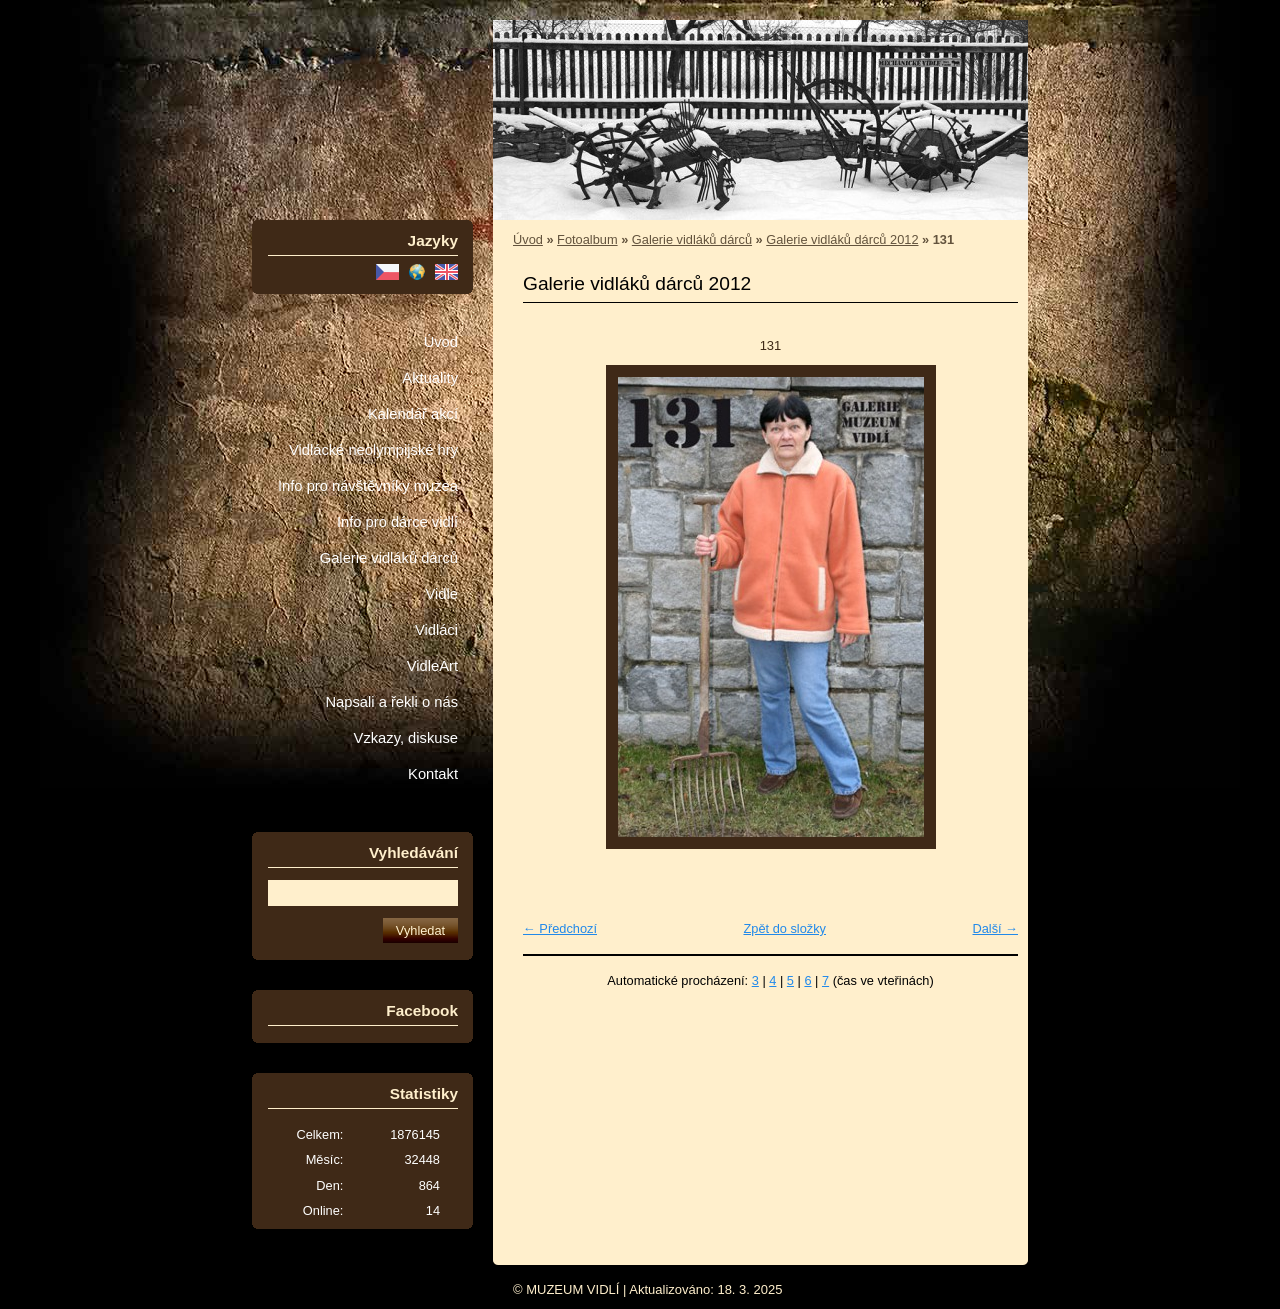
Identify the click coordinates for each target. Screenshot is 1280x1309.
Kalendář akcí (413, 414)
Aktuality (430, 378)
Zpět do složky (784, 928)
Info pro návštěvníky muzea (368, 486)
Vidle (442, 594)
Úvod (441, 342)
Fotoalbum (587, 239)
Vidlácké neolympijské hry (373, 450)
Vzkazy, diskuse (406, 738)
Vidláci (436, 630)
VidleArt (432, 666)
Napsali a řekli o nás (391, 702)
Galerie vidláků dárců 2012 (842, 239)
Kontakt (433, 774)
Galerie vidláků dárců (389, 558)
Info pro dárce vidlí (397, 522)
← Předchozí (560, 928)
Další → (995, 928)
